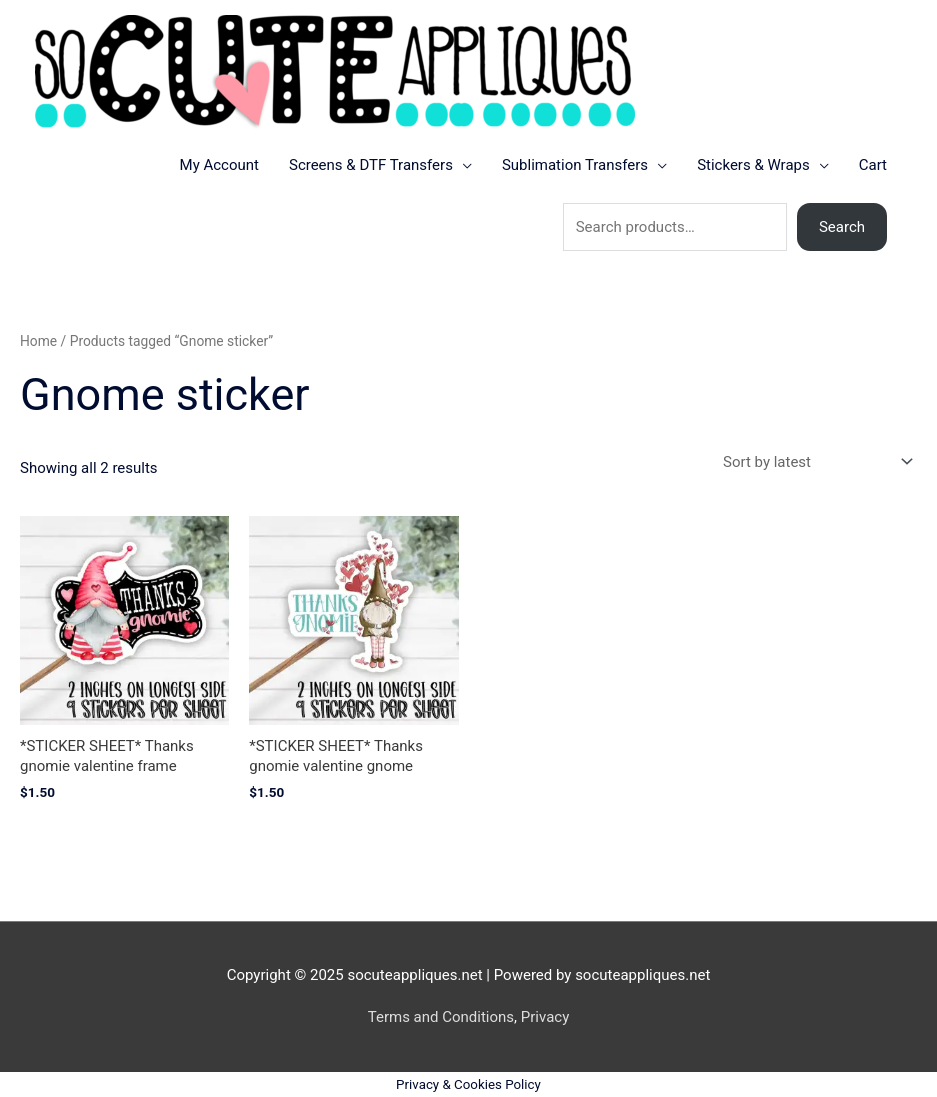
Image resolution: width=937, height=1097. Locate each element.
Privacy (545, 1017)
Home (38, 341)
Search (842, 227)
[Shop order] (814, 462)
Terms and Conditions (441, 1017)
